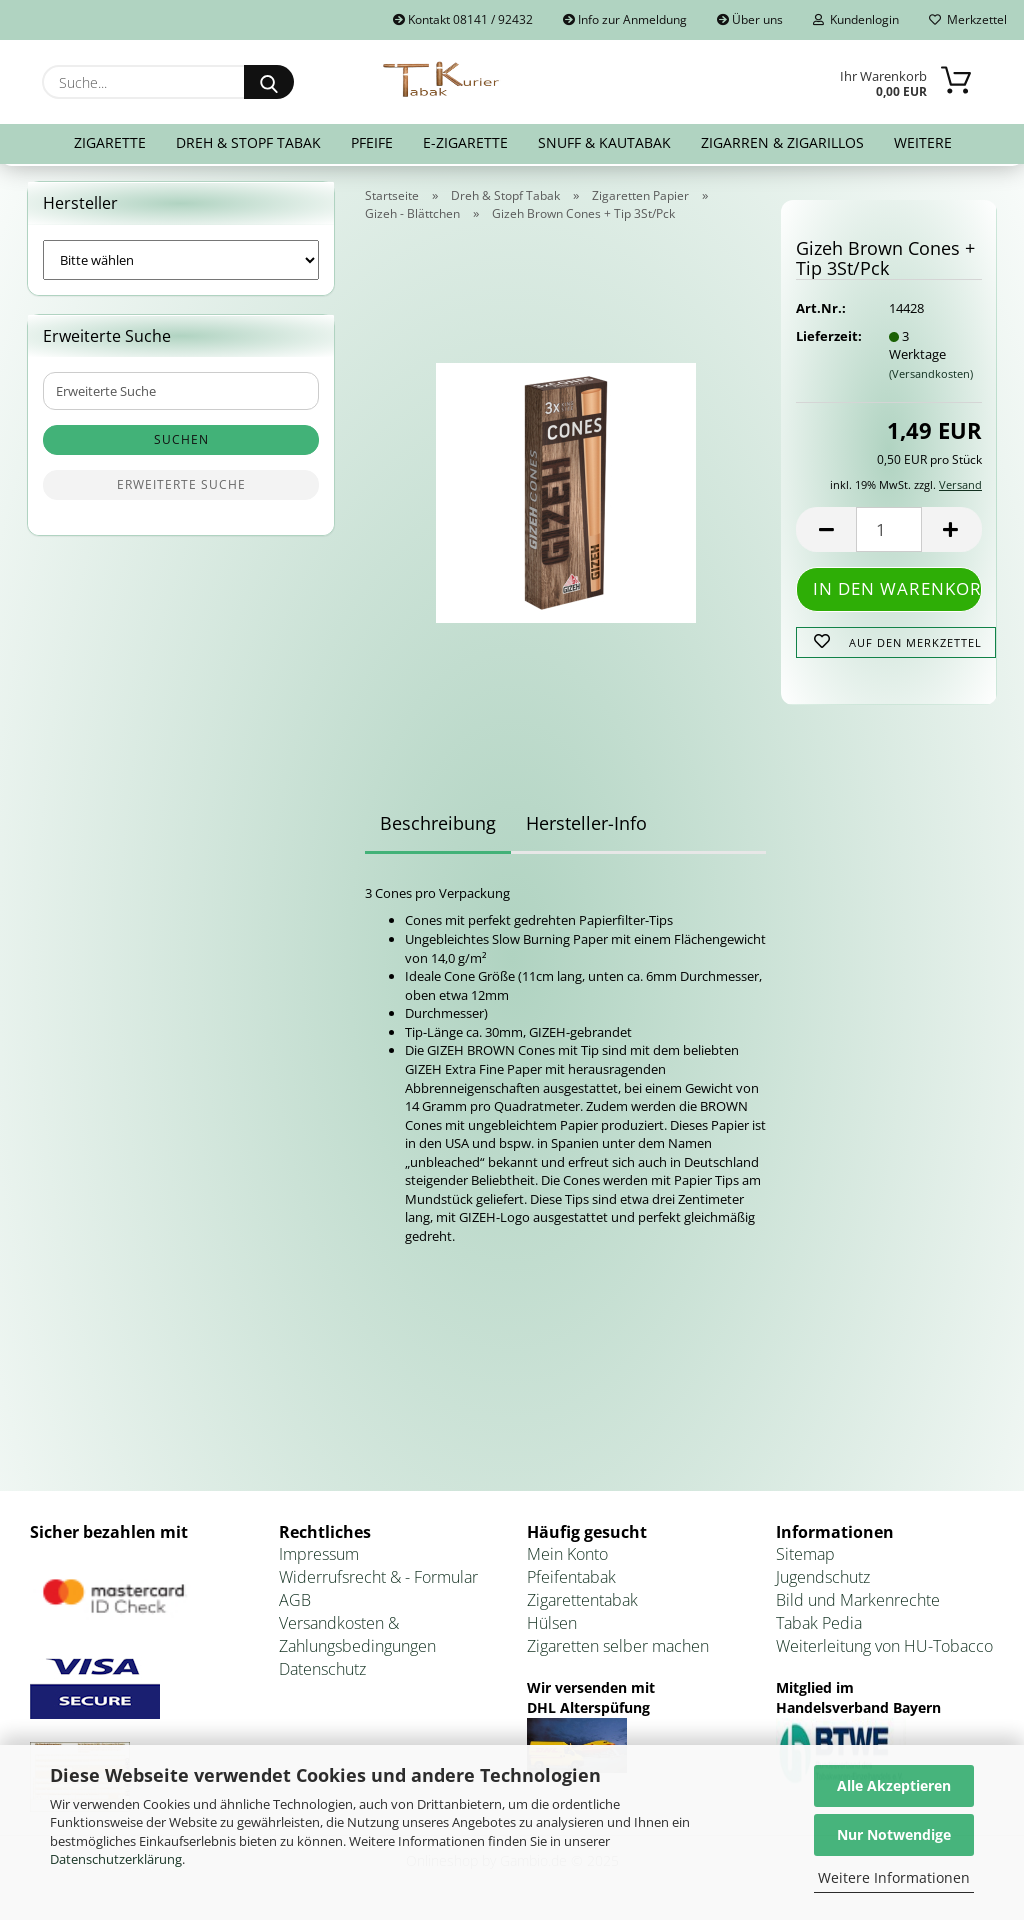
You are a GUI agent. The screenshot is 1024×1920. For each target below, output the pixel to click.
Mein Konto (567, 1559)
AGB (295, 1604)
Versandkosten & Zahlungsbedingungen (357, 1638)
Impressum (319, 1559)
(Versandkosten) (931, 377)
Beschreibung (438, 827)
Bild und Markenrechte (858, 1604)
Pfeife (372, 142)
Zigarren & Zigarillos (782, 142)
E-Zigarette (465, 142)
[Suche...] (269, 82)
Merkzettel (968, 19)
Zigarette (110, 142)
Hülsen (552, 1627)
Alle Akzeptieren (894, 1785)
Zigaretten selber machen (618, 1650)
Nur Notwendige (894, 1834)
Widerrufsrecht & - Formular (378, 1582)
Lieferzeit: (827, 340)
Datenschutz (322, 1673)
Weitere (923, 142)
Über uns (750, 19)
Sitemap (805, 1559)
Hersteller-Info (586, 827)
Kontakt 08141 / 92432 (463, 19)
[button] (826, 534)
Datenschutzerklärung (116, 1859)
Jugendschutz (823, 1582)
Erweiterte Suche (181, 489)
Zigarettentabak (582, 1604)
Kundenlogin (856, 19)
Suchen (181, 444)
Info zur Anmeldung (625, 19)
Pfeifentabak (571, 1582)
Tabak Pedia (819, 1627)
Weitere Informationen (894, 1877)
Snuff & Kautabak (604, 142)
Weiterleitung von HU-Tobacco (884, 1650)
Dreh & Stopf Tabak (248, 142)
